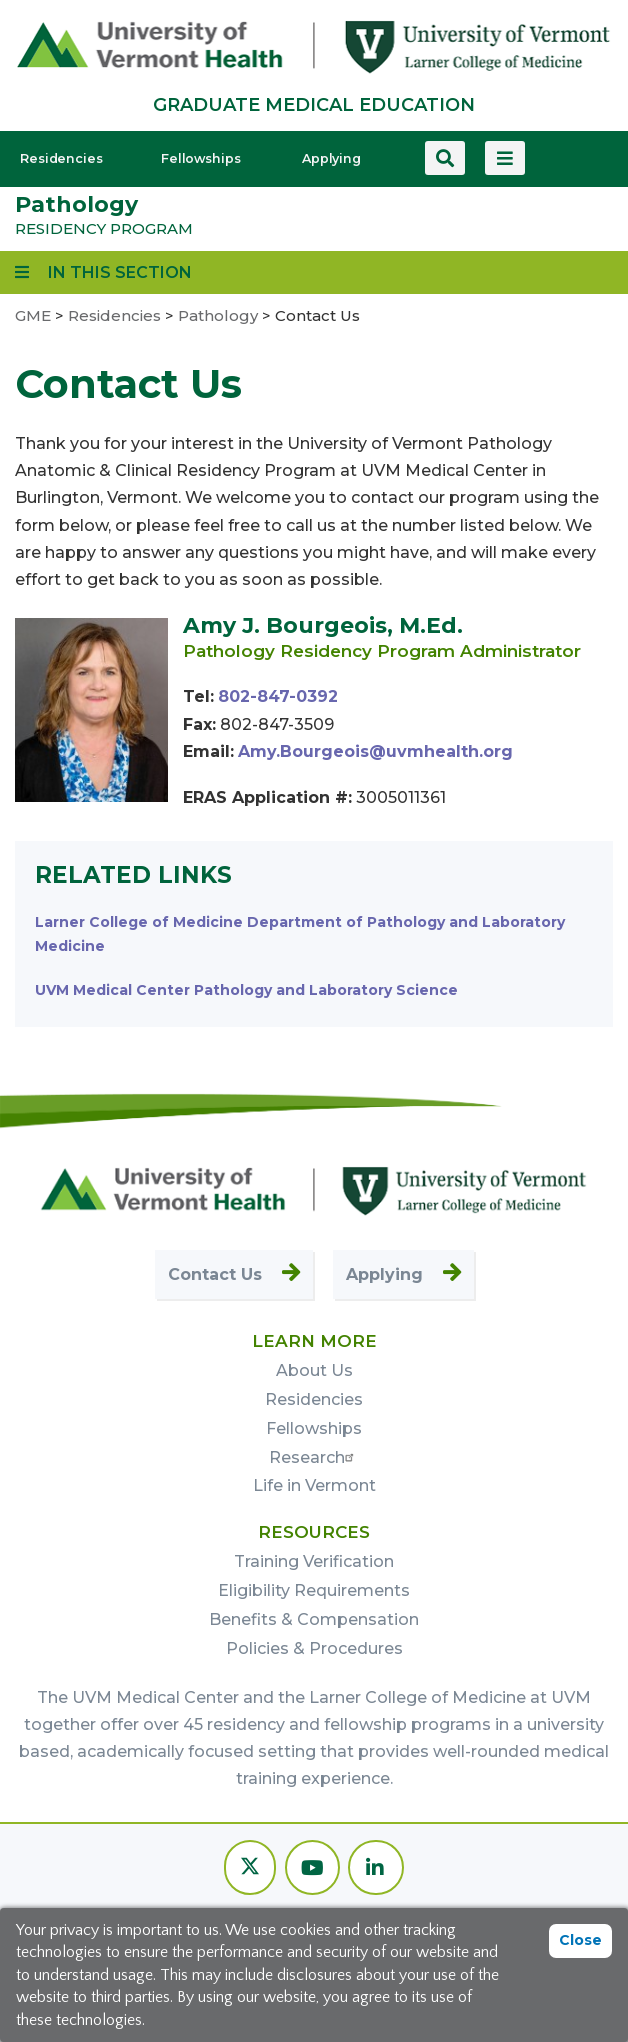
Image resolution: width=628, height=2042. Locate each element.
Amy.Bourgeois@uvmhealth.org (375, 751)
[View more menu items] (505, 158)
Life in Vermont (314, 1485)
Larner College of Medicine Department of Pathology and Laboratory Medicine (300, 934)
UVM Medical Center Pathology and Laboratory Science (246, 990)
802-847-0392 (278, 696)
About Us (314, 1370)
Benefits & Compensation (314, 1619)
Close (580, 1940)
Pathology (76, 204)
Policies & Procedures (314, 1648)
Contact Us (215, 1274)
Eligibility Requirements (314, 1590)
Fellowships (201, 158)
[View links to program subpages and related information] (103, 272)
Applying (331, 158)
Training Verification (314, 1561)
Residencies (61, 158)
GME (33, 315)
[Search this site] (445, 158)
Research (314, 1457)
